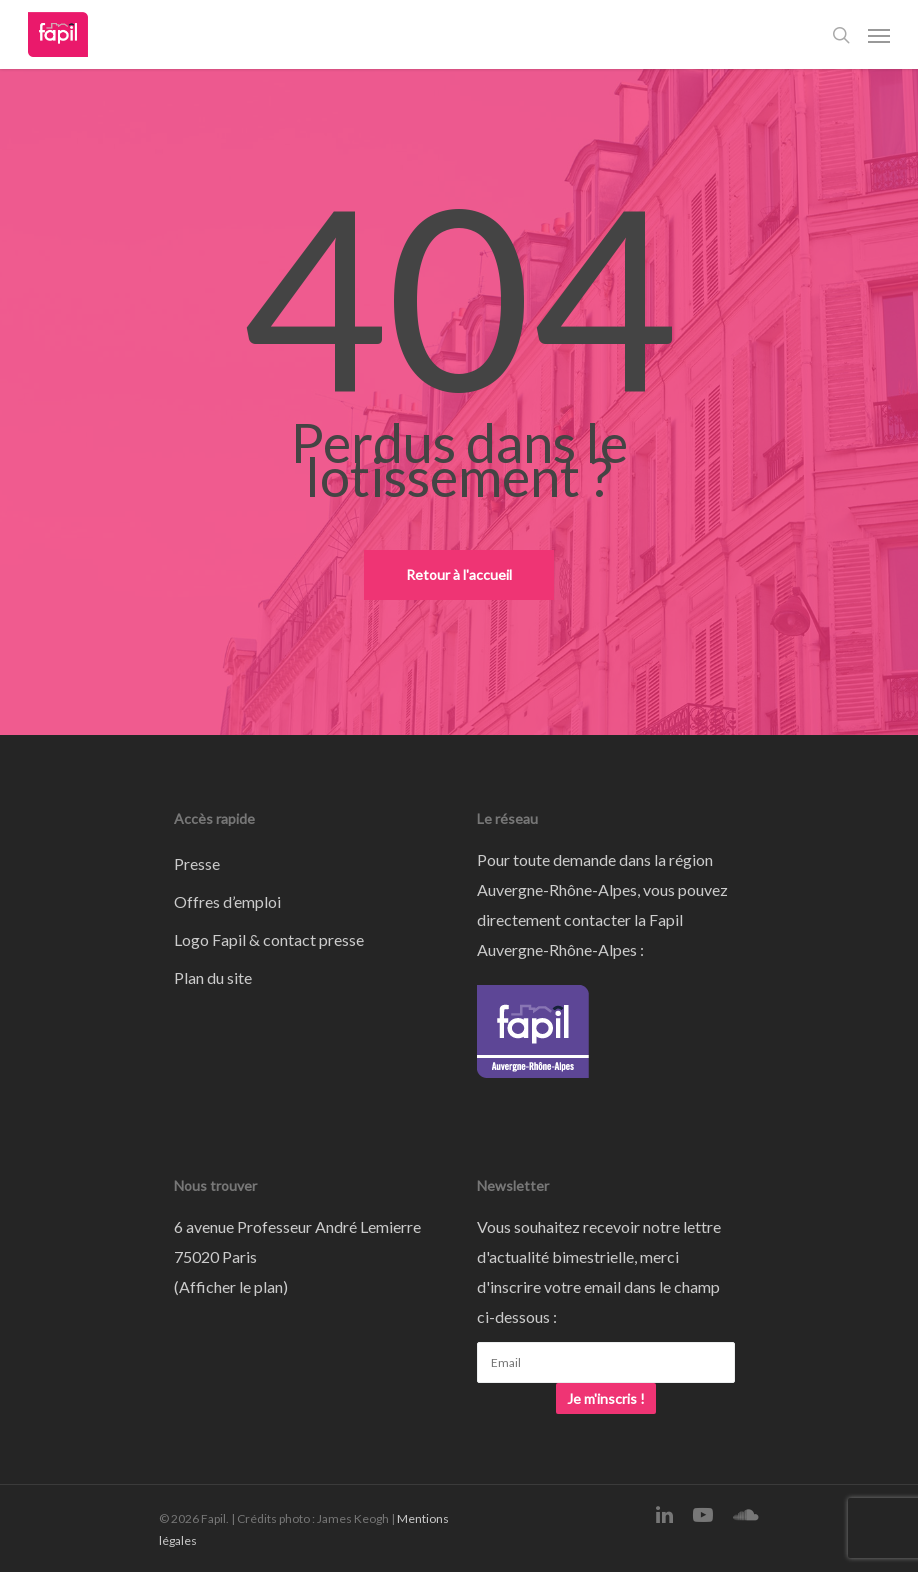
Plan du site (213, 977)
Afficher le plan (231, 1286)
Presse (197, 863)
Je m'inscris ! (606, 1398)
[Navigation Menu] (879, 35)
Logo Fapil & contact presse (269, 939)
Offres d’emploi (227, 901)
